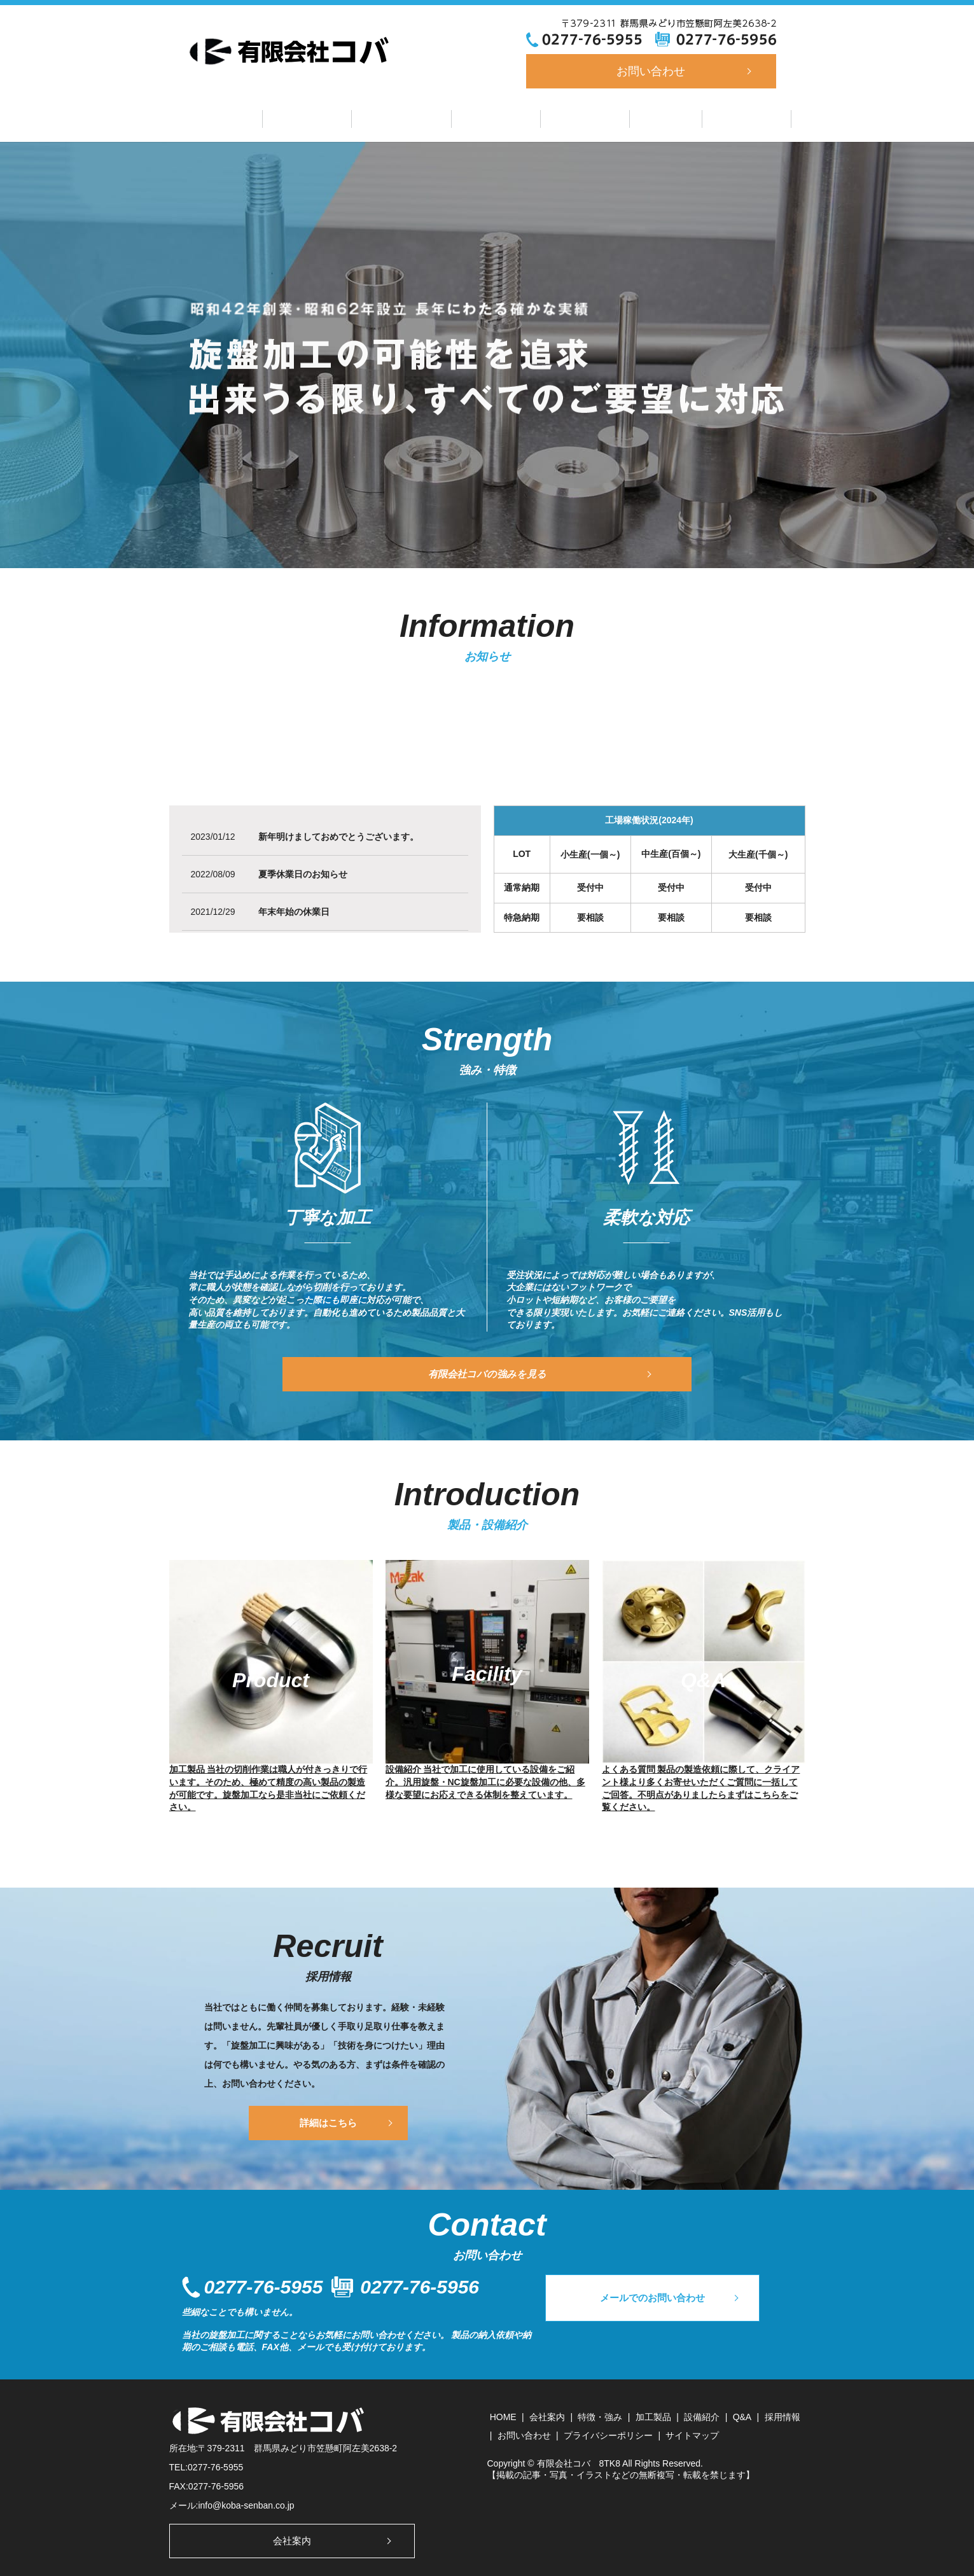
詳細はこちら (328, 2120)
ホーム (248, 117)
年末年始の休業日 (294, 910)
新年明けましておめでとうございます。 (338, 835)
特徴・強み (410, 117)
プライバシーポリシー (608, 2433)
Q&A (648, 117)
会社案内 (324, 117)
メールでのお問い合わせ (669, 2305)
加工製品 (496, 117)
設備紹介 (576, 117)
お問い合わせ (650, 71)
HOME (503, 2414)
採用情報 (721, 117)
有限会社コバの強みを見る (487, 1372)
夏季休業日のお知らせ (302, 873)
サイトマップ (692, 2433)
